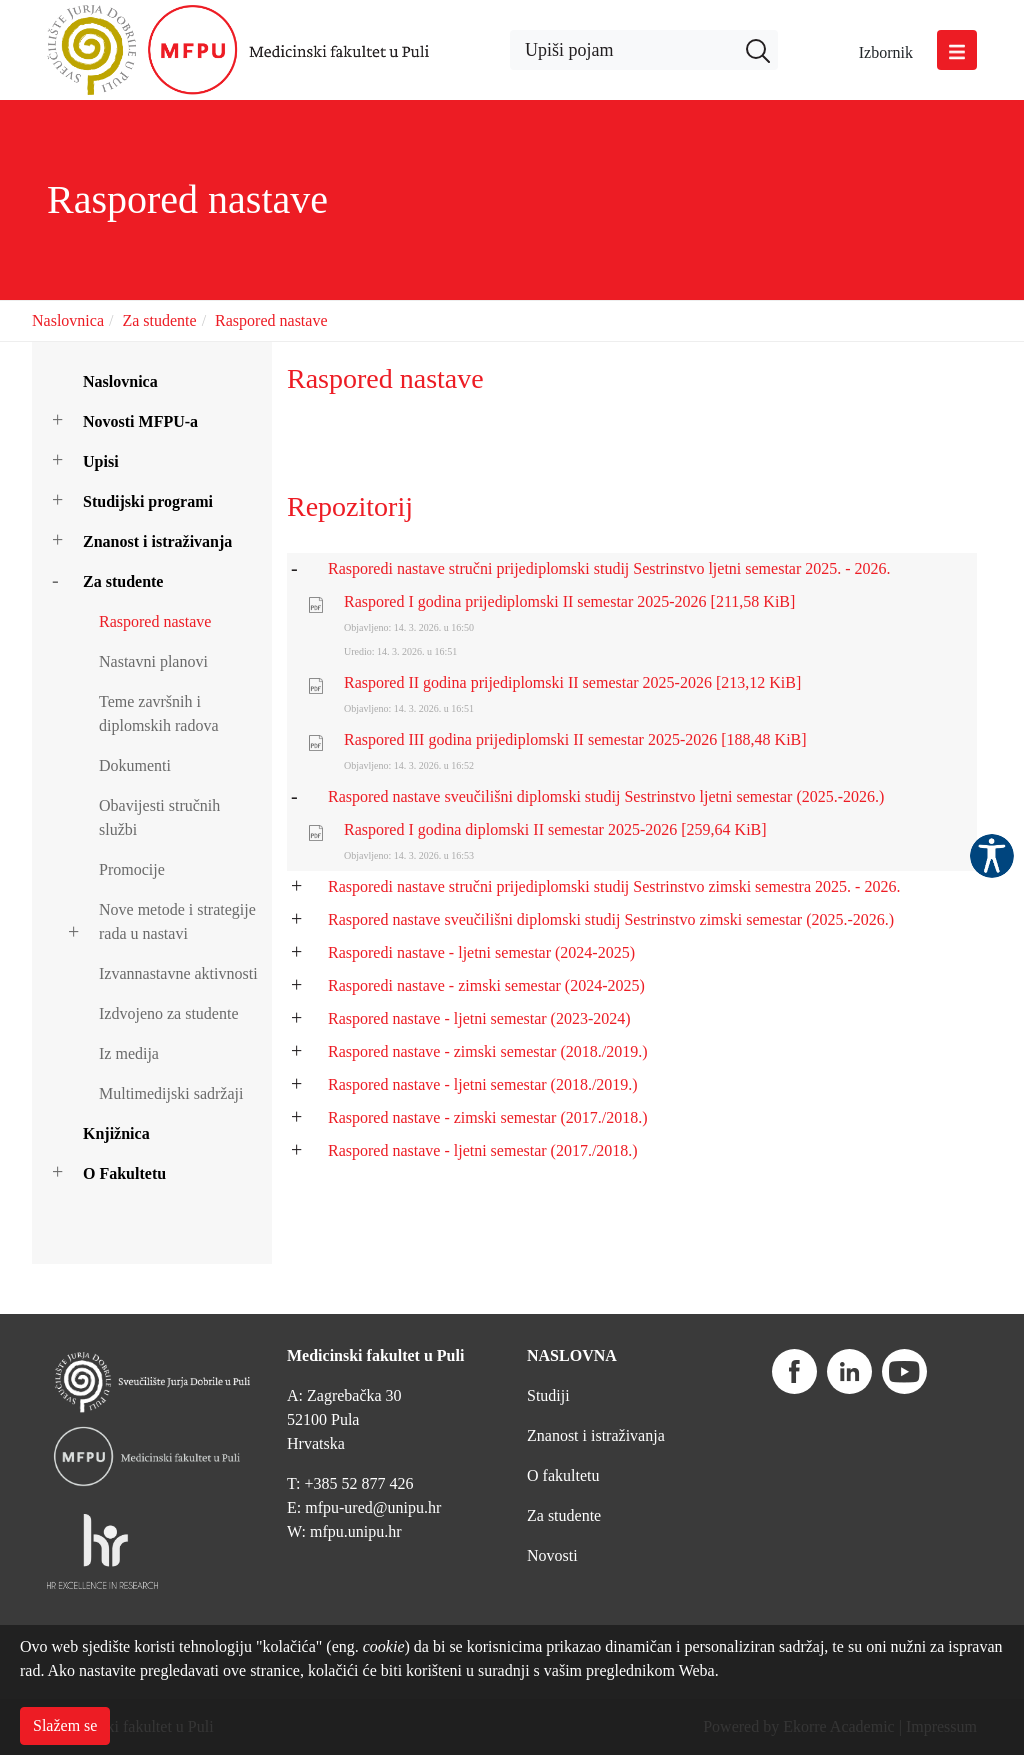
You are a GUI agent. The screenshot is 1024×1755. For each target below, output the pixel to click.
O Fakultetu (124, 1173)
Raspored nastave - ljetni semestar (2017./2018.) (483, 1150)
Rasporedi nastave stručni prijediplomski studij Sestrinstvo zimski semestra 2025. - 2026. (614, 886)
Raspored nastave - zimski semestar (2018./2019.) (487, 1051)
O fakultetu (563, 1475)
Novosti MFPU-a (140, 421)
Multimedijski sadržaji (171, 1093)
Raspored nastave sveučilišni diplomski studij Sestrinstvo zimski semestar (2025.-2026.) (611, 919)
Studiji (548, 1395)
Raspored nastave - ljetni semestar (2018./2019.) (483, 1084)
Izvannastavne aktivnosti (178, 973)
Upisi (101, 461)
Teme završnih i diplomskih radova (159, 713)
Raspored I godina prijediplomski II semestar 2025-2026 (569, 601)
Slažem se (65, 1725)
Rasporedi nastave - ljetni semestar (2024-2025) (481, 952)
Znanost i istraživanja (157, 541)
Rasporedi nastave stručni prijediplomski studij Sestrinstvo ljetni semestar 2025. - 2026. (609, 568)
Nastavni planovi (153, 661)
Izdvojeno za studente (169, 1013)
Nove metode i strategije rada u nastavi (177, 921)
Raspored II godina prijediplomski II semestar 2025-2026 (572, 682)
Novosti (552, 1555)
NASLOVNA (572, 1355)
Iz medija (129, 1053)
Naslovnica (68, 320)
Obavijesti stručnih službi (159, 817)
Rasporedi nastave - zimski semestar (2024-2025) (486, 985)
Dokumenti (135, 765)
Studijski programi (148, 501)
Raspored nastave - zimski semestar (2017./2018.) (487, 1117)
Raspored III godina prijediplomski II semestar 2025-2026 (575, 739)
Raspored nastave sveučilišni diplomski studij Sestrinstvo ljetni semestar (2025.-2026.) (606, 796)
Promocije (132, 869)
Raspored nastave (271, 320)
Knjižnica (116, 1133)
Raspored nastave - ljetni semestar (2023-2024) (479, 1018)
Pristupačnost (992, 856)
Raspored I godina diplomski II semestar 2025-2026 (555, 829)
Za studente (159, 320)
